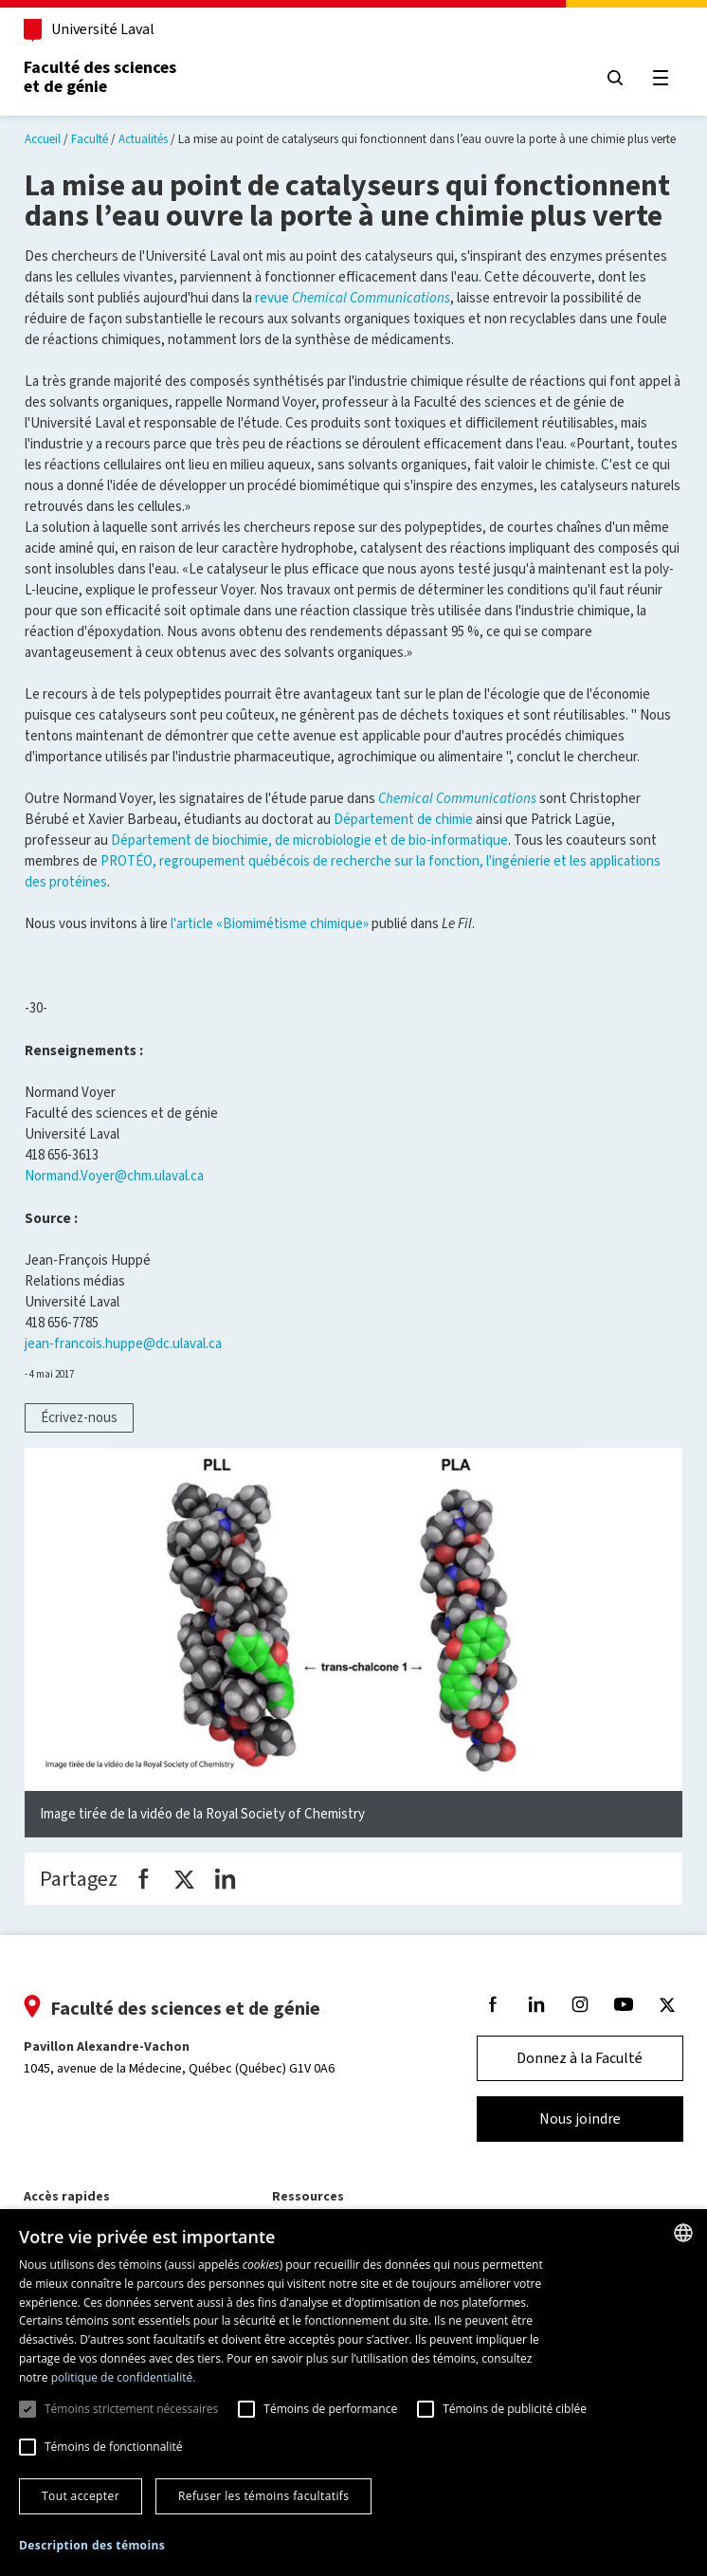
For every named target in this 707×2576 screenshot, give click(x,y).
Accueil (43, 139)
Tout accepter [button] (80, 2496)
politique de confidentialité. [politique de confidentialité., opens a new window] (123, 2377)
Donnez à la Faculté (580, 2058)
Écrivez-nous (79, 1417)
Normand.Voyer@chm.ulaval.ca (114, 1175)
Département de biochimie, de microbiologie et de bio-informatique (309, 840)
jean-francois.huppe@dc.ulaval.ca (123, 1343)
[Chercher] (614, 77)
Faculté (89, 139)
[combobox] (683, 2232)
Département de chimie (403, 819)
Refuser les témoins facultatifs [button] (263, 2496)
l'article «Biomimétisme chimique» (270, 923)
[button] (92, 2546)
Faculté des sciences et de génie (101, 77)
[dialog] (353, 2392)
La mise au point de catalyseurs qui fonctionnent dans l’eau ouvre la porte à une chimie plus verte (427, 139)
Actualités (143, 139)
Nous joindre (579, 2118)
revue (352, 297)
